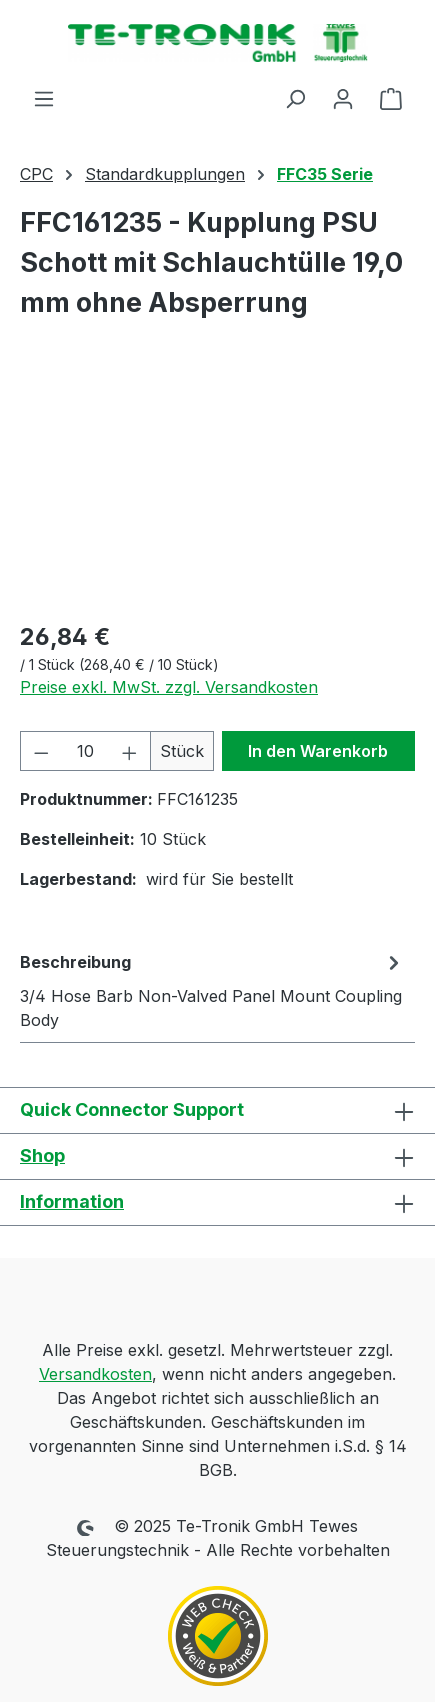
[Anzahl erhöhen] (130, 751)
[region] (217, 490)
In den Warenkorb (318, 751)
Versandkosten (95, 1374)
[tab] (212, 990)
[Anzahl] (86, 751)
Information (72, 1201)
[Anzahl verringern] (41, 751)
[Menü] (44, 98)
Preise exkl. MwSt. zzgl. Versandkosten (169, 687)
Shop (42, 1155)
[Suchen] (295, 98)
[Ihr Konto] (343, 98)
